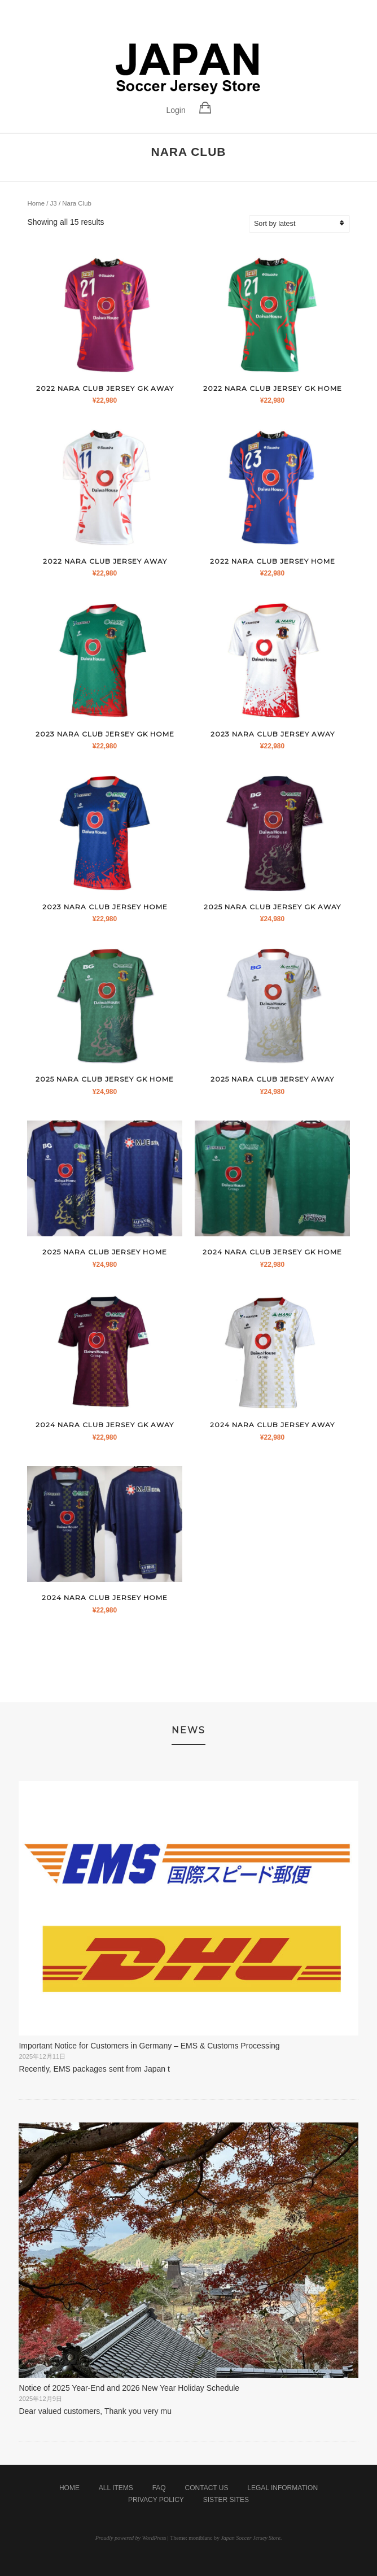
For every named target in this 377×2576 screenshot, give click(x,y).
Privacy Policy (156, 2500)
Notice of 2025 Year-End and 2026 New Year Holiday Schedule (129, 2387)
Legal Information (282, 2488)
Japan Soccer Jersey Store (250, 2538)
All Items (116, 2488)
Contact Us (207, 2488)
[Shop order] (305, 224)
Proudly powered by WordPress (130, 2538)
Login (175, 110)
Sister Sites (226, 2500)
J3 (53, 203)
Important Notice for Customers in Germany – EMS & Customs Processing (149, 2045)
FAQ (159, 2488)
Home (36, 203)
